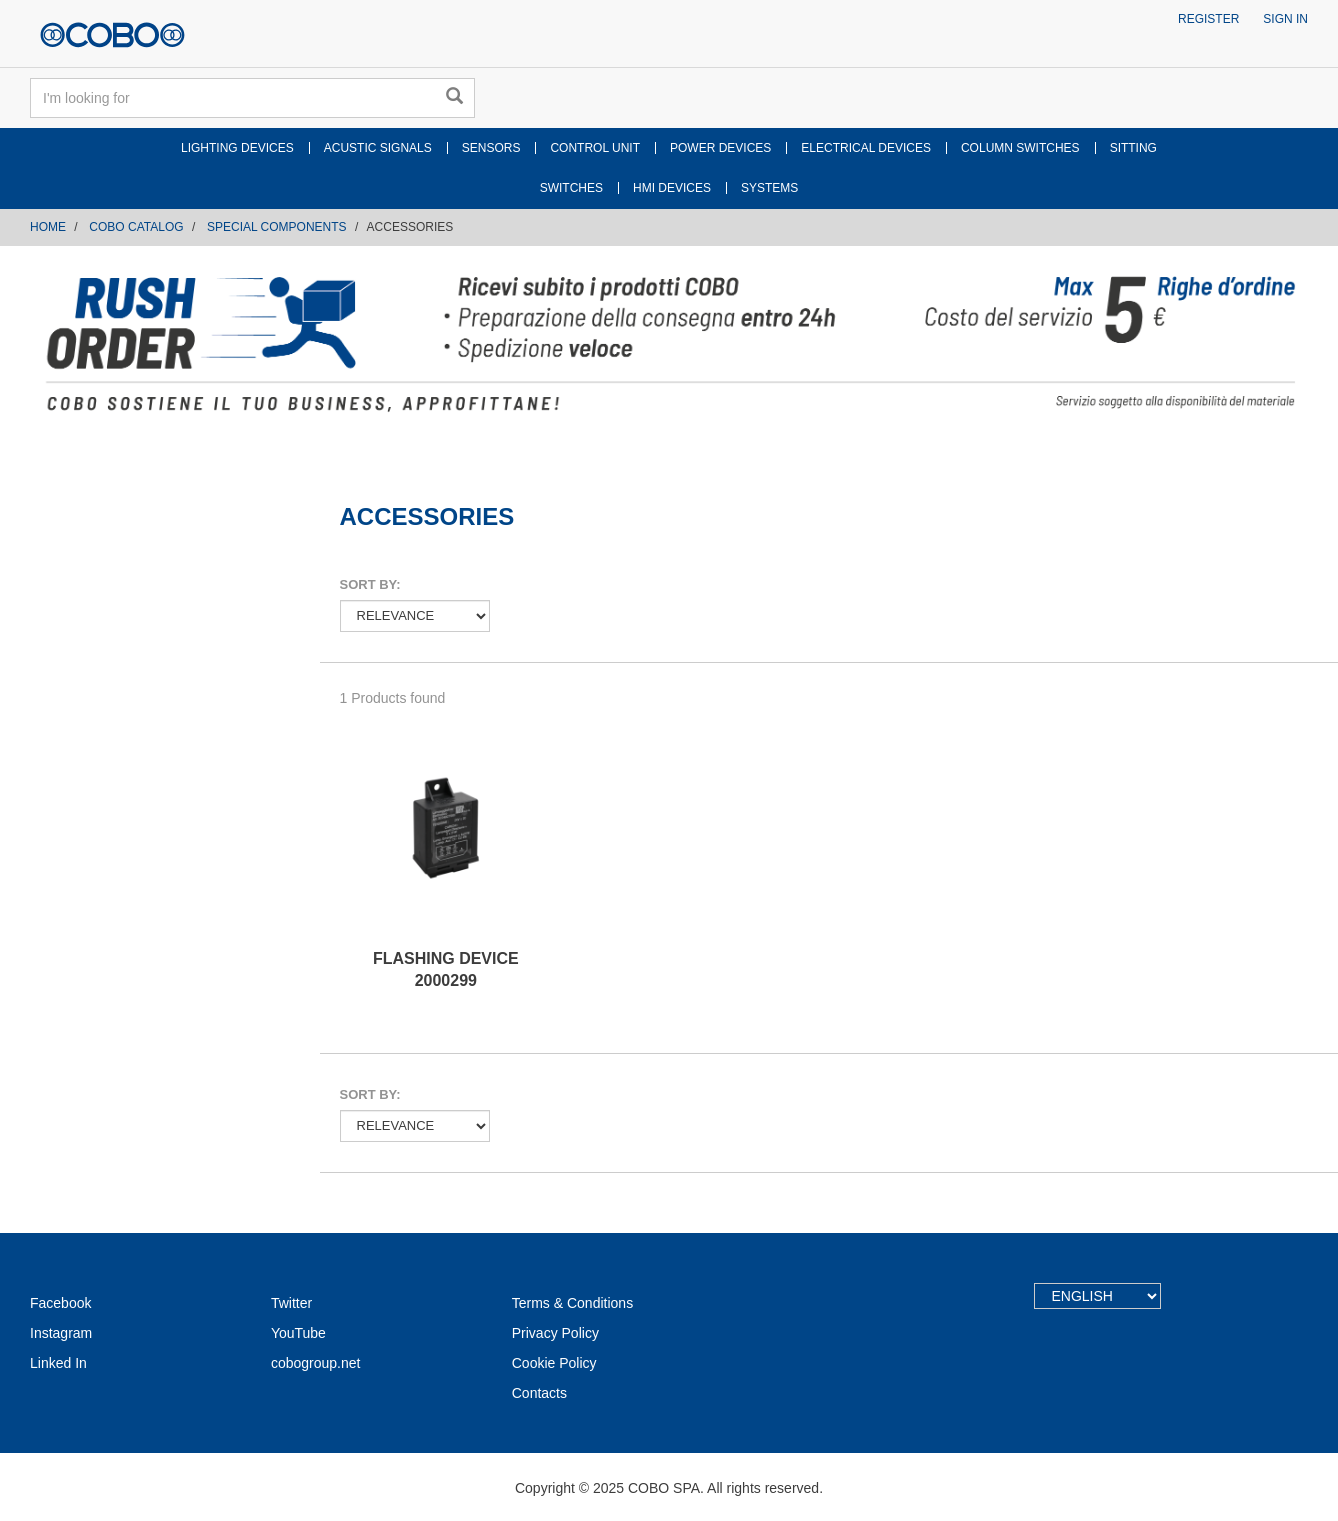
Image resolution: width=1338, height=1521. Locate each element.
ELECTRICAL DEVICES (866, 148)
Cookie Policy (554, 1363)
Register (1208, 19)
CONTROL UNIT (595, 148)
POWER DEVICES (720, 148)
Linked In (58, 1363)
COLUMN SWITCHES (1020, 148)
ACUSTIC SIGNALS (378, 148)
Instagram (61, 1333)
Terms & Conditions (572, 1303)
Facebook (60, 1303)
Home (48, 227)
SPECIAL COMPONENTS (277, 227)
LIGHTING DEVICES (237, 148)
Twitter (291, 1303)
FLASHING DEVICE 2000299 (446, 970)
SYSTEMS (769, 188)
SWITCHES (571, 188)
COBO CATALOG (136, 227)
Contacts (539, 1393)
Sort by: (370, 584)
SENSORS (491, 148)
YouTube (298, 1333)
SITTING (1133, 148)
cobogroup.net (316, 1363)
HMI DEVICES (672, 188)
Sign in (1285, 19)
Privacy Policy (555, 1333)
